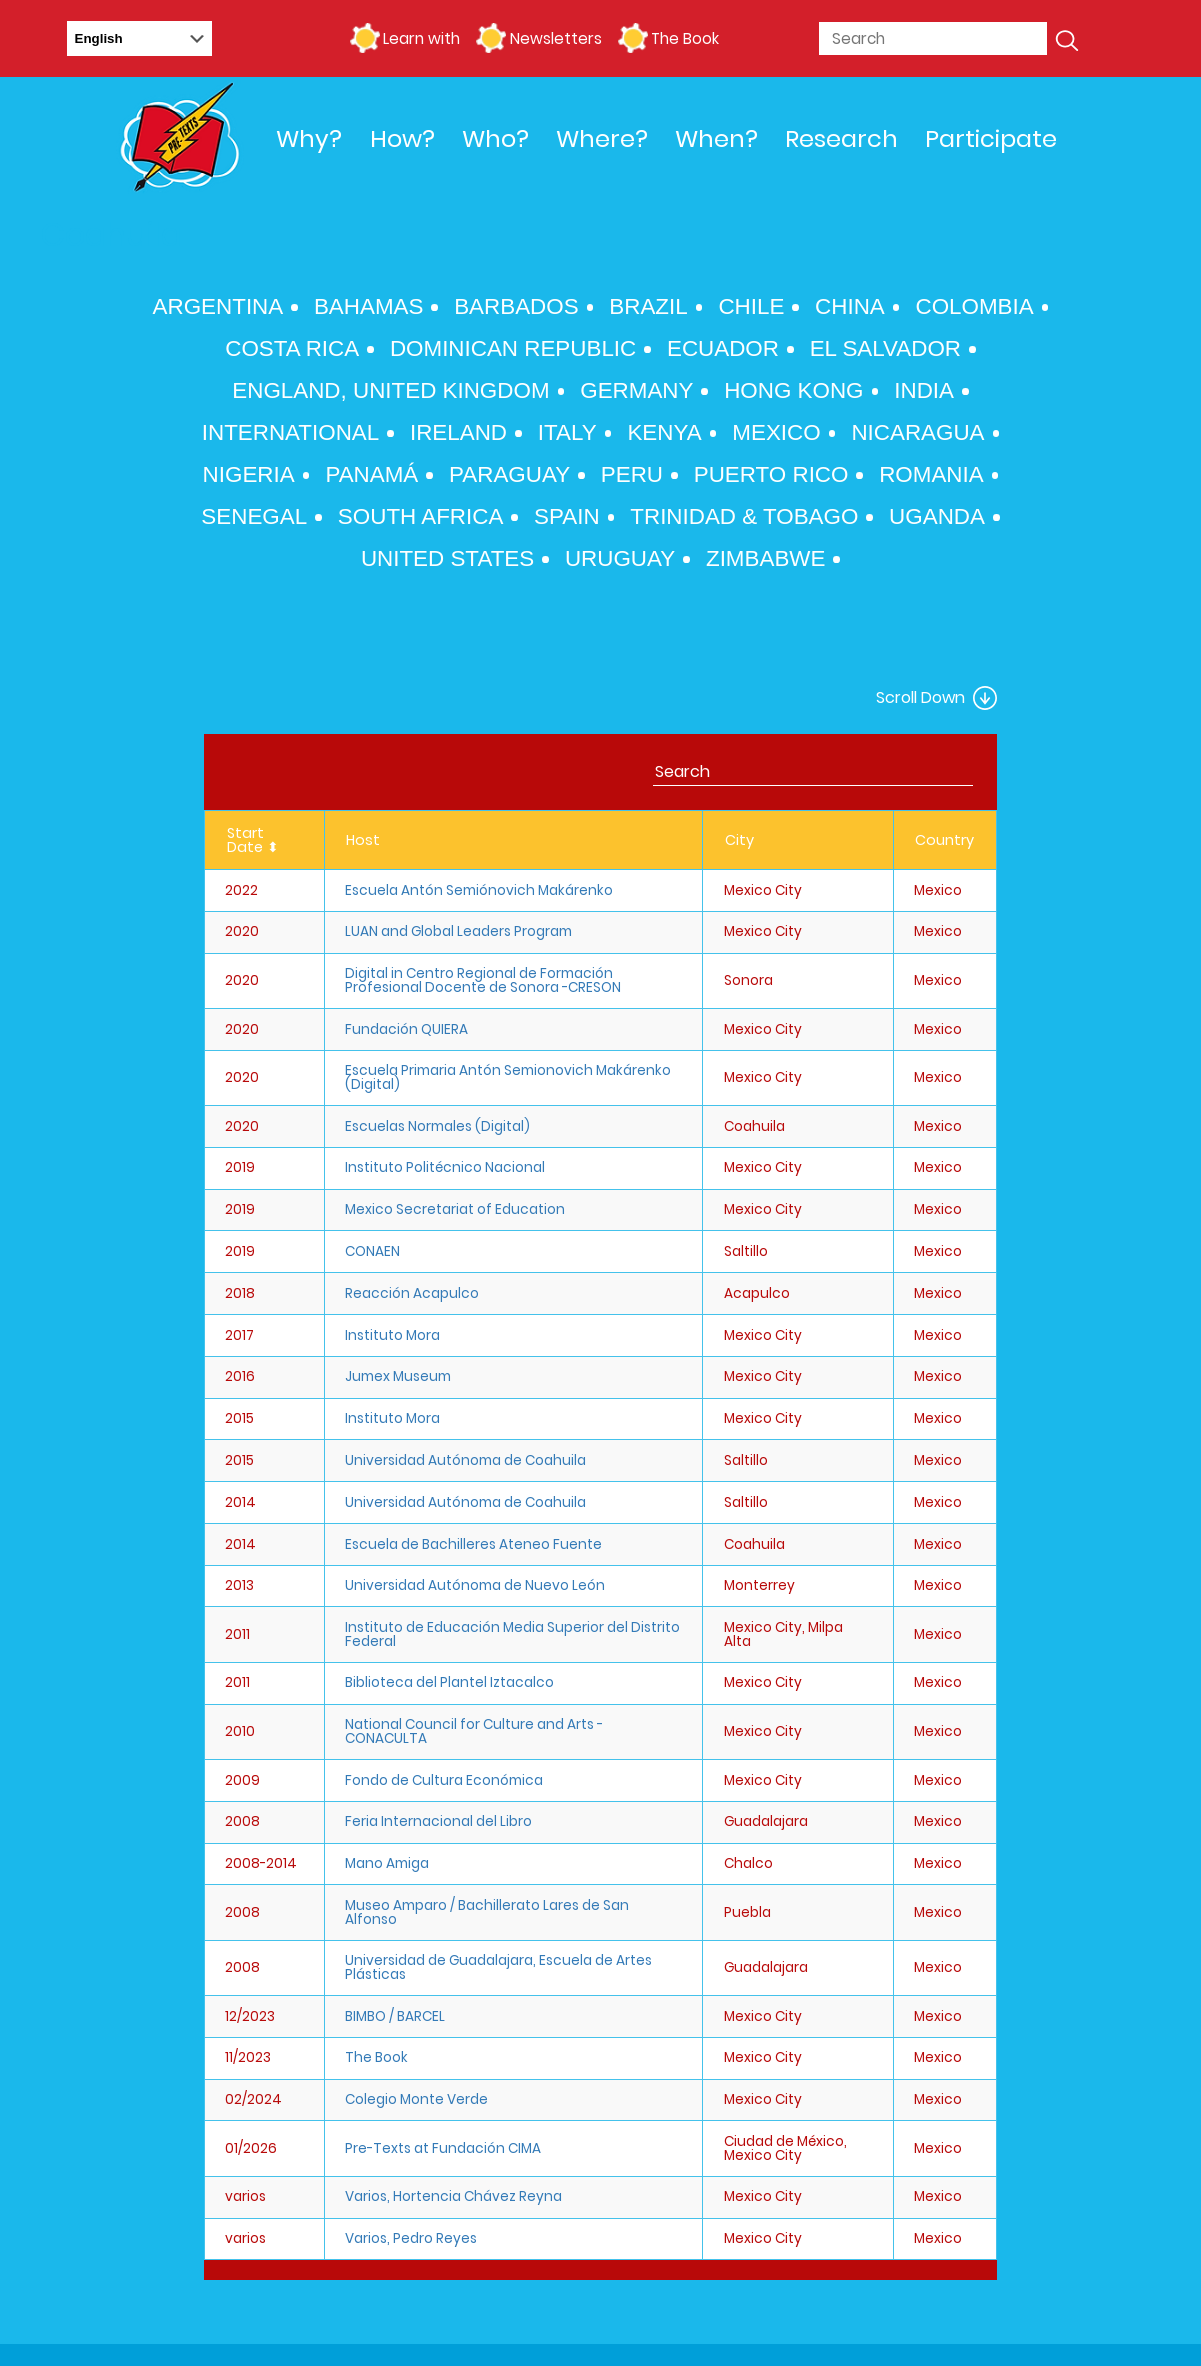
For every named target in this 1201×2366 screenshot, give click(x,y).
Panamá (371, 474)
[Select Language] (139, 38)
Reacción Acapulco (412, 1293)
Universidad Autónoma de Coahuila (465, 1460)
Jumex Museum (398, 1376)
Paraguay (509, 474)
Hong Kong (793, 390)
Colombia (974, 306)
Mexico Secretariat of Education (455, 1209)
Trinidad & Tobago (744, 516)
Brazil (648, 306)
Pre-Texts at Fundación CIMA (443, 2148)
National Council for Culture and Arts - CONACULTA (474, 1731)
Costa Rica (292, 348)
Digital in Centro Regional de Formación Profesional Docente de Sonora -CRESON (483, 980)
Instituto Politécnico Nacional (445, 1167)
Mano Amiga (387, 1863)
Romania (931, 474)
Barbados (516, 306)
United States (447, 558)
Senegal (254, 516)
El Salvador (885, 348)
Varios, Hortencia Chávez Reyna (453, 2196)
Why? (309, 138)
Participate (991, 138)
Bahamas (369, 306)
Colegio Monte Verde (416, 2099)
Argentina (218, 306)
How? (402, 138)
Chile (751, 306)
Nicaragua (917, 432)
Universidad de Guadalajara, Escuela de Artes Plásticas (498, 1967)
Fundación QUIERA (406, 1029)
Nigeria (249, 474)
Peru (632, 474)
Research (841, 138)
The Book (685, 38)
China (850, 306)
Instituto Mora (392, 1335)
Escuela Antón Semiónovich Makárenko (479, 890)
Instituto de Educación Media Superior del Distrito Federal (512, 1634)
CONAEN (372, 1251)
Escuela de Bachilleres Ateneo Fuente (473, 1544)
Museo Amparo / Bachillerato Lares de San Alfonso (487, 1912)
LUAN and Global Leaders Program (458, 931)
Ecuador (723, 348)
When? (716, 138)
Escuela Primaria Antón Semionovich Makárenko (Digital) (508, 1077)
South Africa (420, 516)
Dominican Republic (513, 348)
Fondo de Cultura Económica (444, 1780)
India (924, 390)
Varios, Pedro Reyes (411, 2238)
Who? (495, 138)
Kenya (664, 432)
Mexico (776, 432)
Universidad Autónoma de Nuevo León (475, 1585)
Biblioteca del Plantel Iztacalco (449, 1682)
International (291, 432)
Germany (636, 390)
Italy (567, 432)
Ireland (458, 432)
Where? (602, 138)
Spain (567, 516)
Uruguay (620, 558)
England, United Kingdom (390, 390)
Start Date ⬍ (253, 840)
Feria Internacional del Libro (438, 1821)
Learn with (421, 38)
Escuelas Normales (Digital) (437, 1126)
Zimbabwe (765, 558)
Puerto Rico (771, 474)
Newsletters (556, 38)
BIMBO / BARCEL (395, 2016)
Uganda (937, 516)
